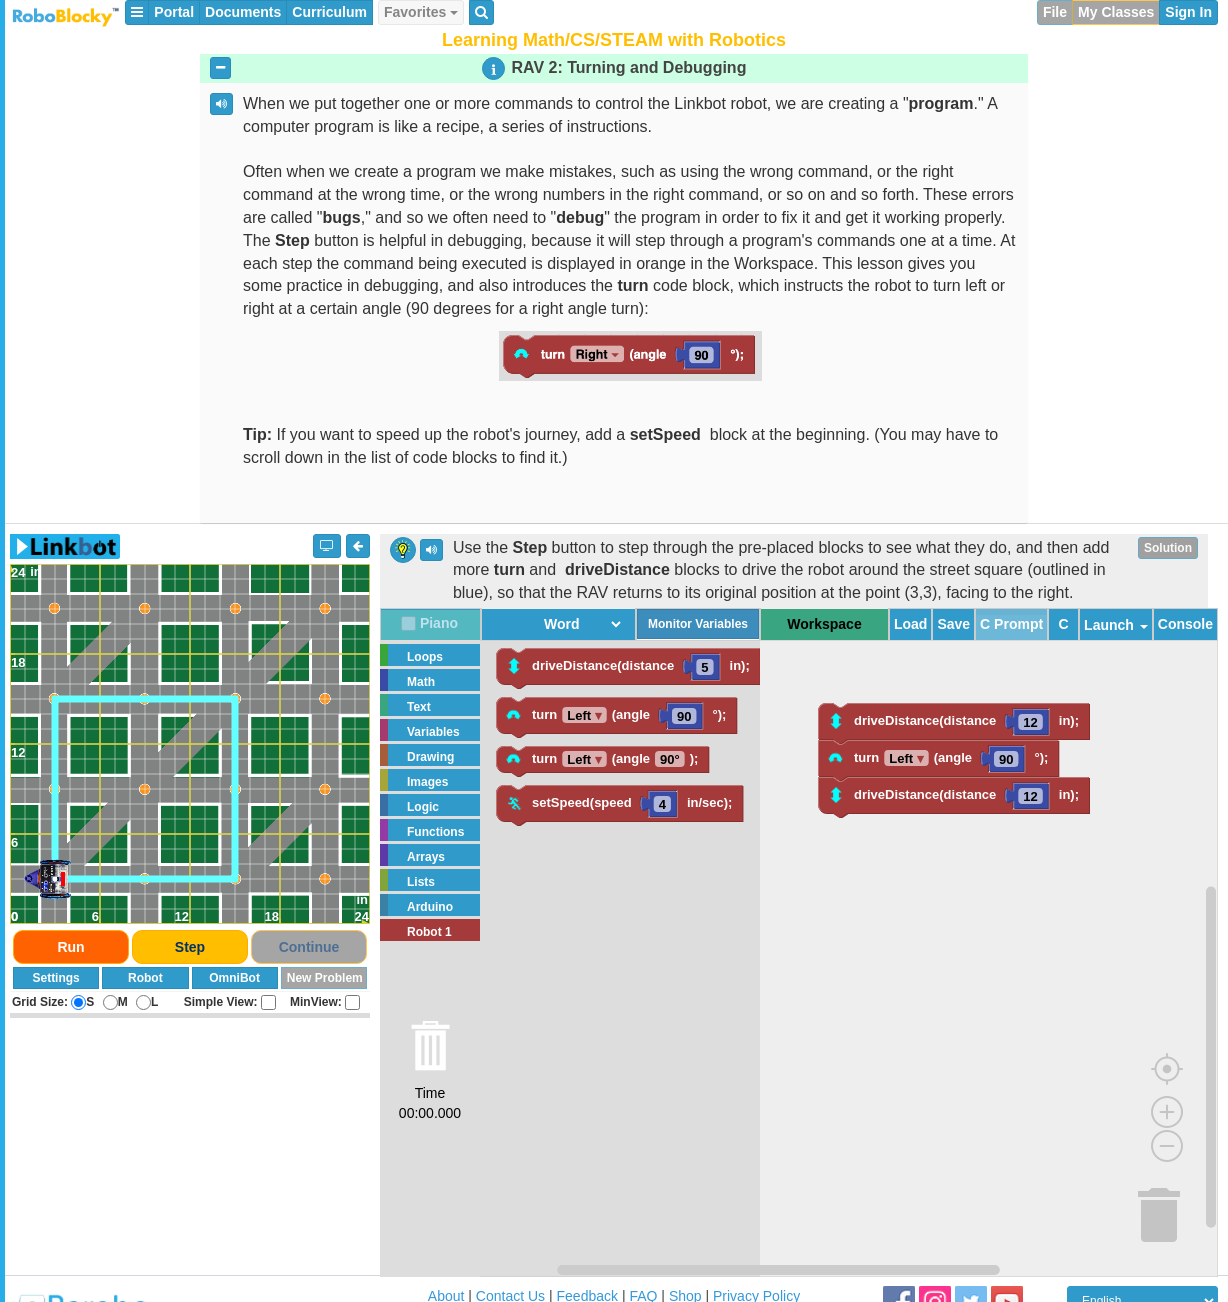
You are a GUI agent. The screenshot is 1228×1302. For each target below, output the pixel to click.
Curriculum (329, 12)
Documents (243, 12)
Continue (309, 947)
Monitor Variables (698, 624)
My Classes (1116, 12)
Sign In (1188, 12)
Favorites (421, 12)
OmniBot (234, 978)
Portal (174, 12)
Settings (55, 978)
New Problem (325, 978)
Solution (1168, 548)
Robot (145, 978)
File (1055, 12)
